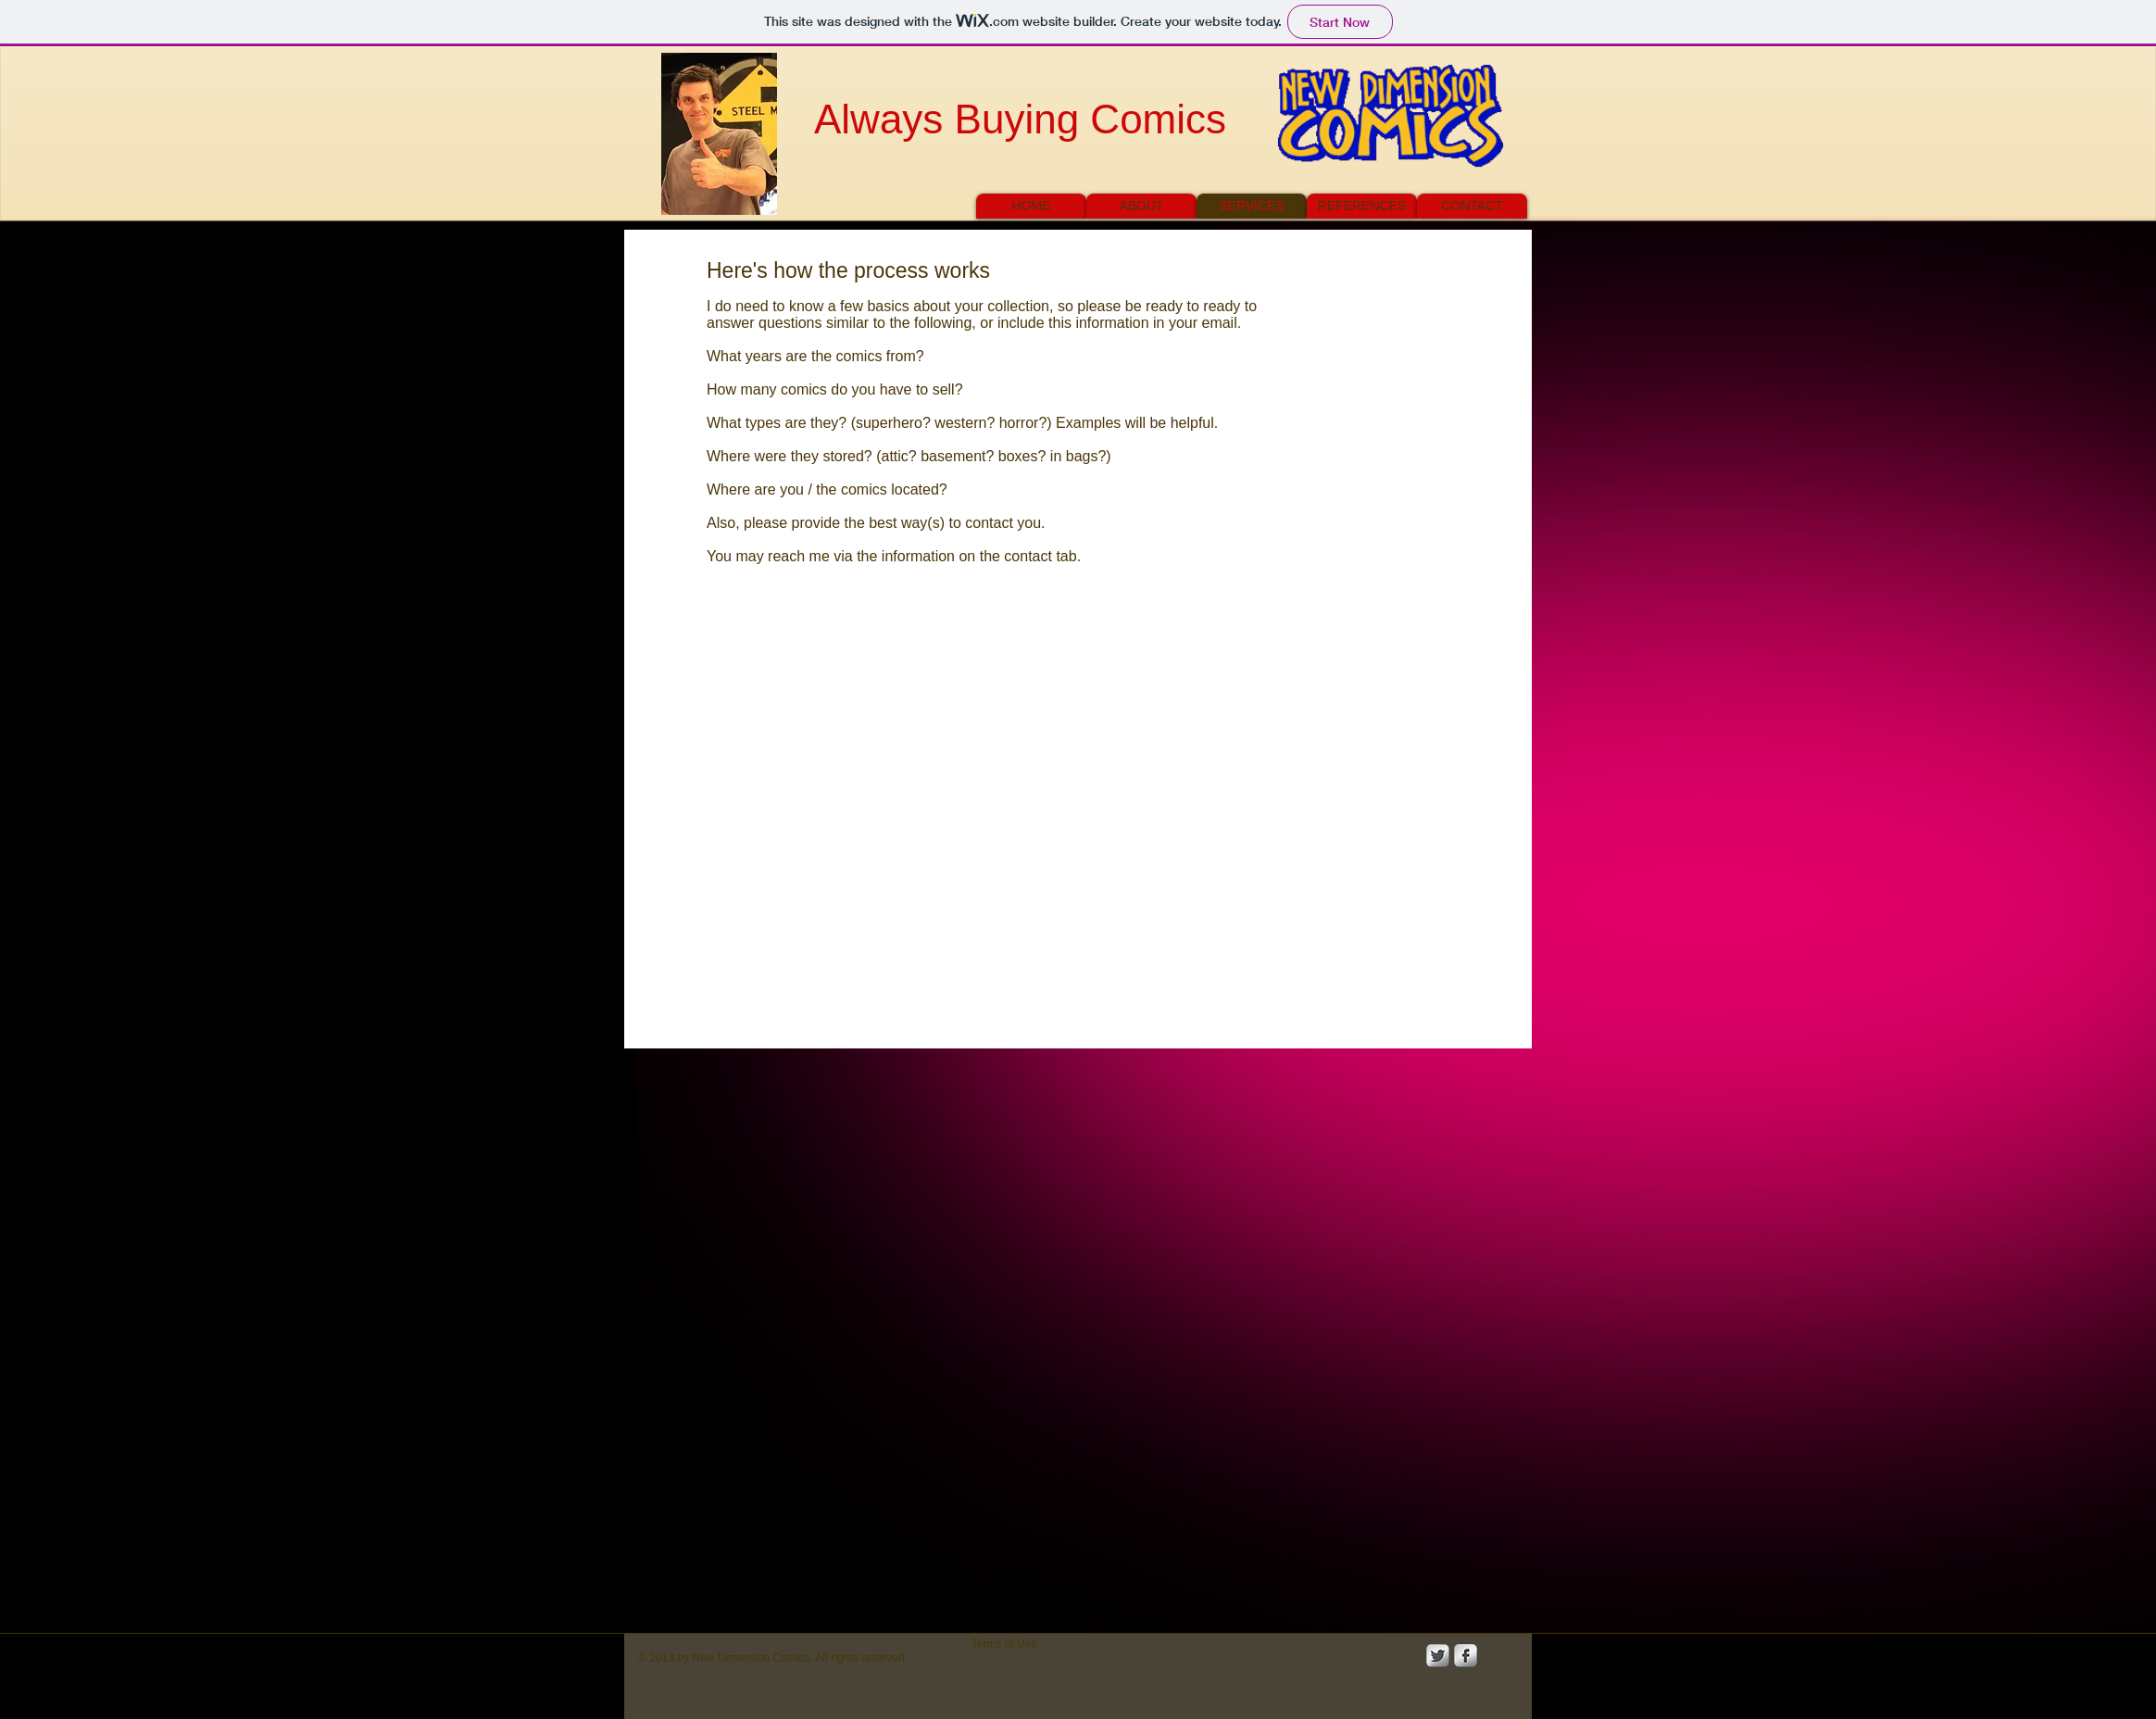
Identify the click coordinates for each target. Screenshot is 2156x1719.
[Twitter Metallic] (1437, 1655)
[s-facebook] (1465, 1655)
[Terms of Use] (1004, 1644)
